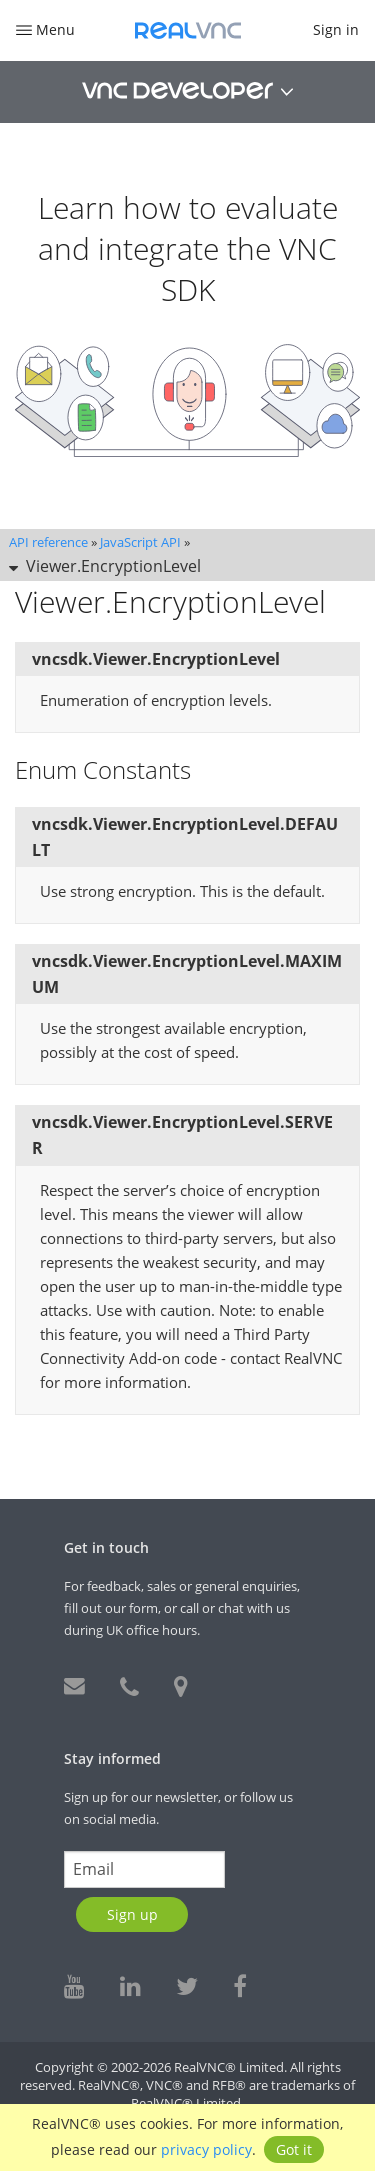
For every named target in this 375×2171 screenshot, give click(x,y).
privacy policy (206, 2149)
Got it (294, 2149)
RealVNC (188, 30)
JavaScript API (140, 542)
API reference (48, 542)
